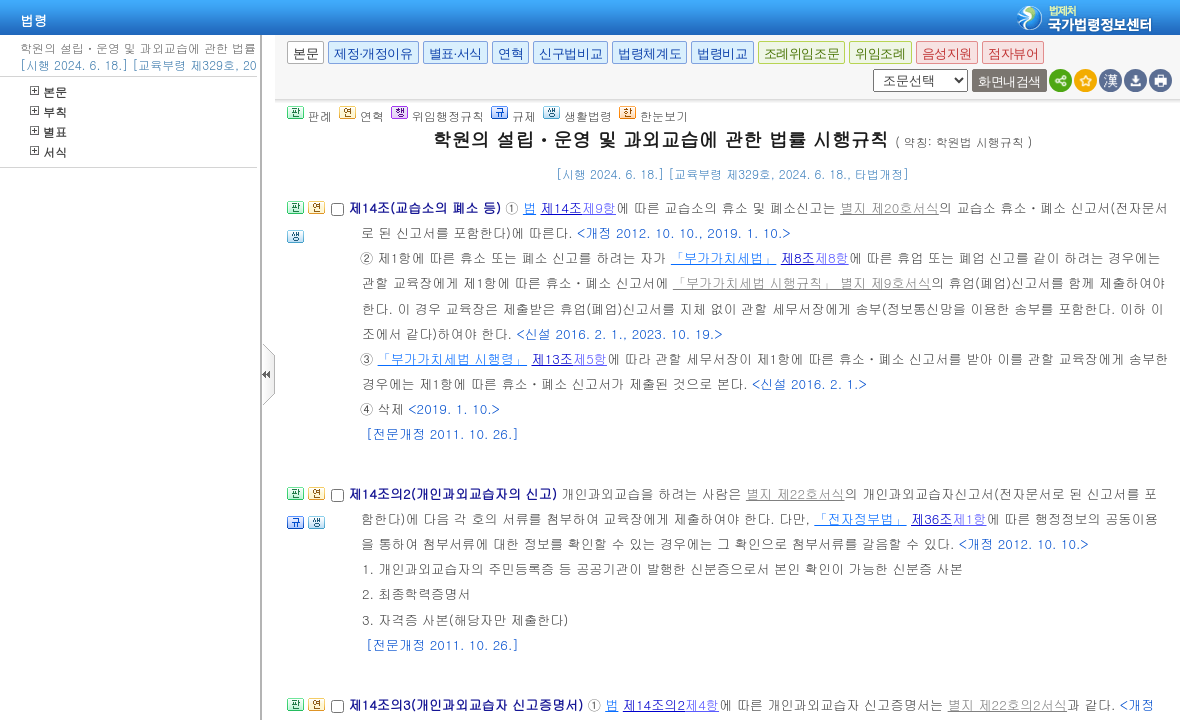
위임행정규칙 (437, 115)
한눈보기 (653, 115)
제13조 (552, 358)
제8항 (832, 257)
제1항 (970, 518)
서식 (48, 151)
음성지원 (947, 53)
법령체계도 (649, 53)
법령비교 (722, 53)
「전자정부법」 (860, 518)
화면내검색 (1009, 81)
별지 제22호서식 (795, 493)
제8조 (798, 257)
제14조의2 (654, 704)
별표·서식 (455, 53)
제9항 (599, 207)
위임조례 (880, 53)
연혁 (510, 53)
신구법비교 (570, 53)
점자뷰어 (1013, 53)
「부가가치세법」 (724, 257)
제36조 (932, 518)
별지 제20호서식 (889, 207)
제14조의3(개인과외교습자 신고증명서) (467, 704)
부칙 (48, 111)
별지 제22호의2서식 (1007, 704)
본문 (48, 91)
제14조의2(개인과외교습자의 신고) (454, 493)
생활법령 (577, 115)
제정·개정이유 (373, 53)
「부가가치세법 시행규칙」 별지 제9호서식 (802, 282)
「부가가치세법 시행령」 (452, 358)
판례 (309, 115)
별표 (48, 131)
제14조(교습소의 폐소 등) (426, 207)
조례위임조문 (802, 53)
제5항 (590, 358)
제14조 (562, 207)
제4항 (702, 704)
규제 (513, 115)
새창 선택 (869, 69)
